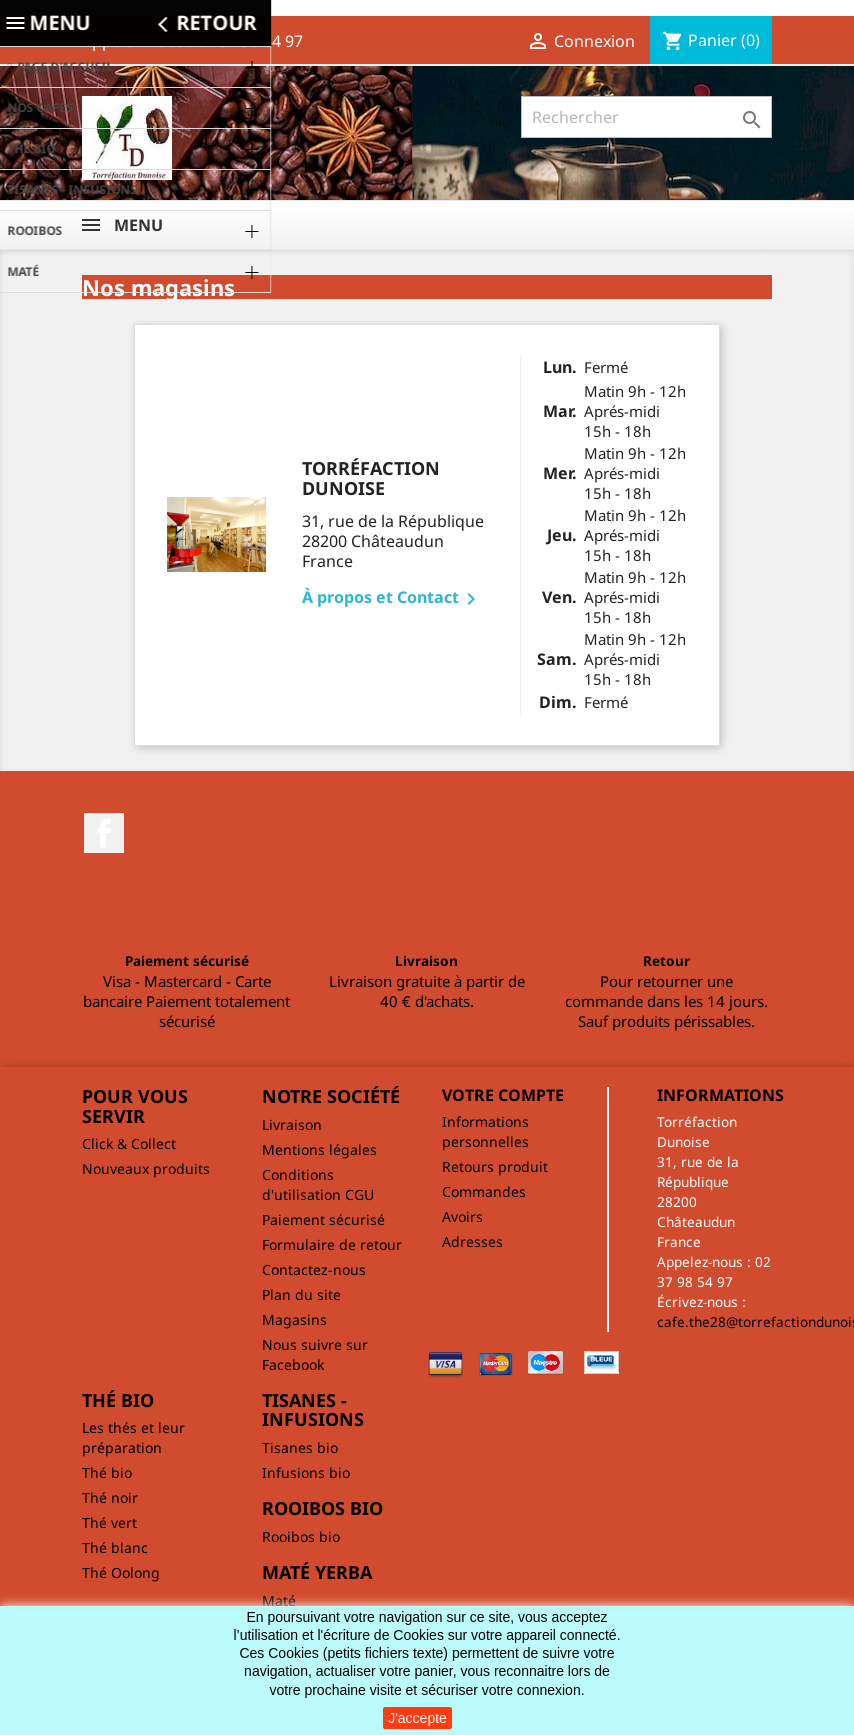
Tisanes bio (300, 1447)
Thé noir (110, 1497)
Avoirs (462, 1216)
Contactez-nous (314, 1269)
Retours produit (495, 1166)
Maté (279, 1600)
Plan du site (301, 1294)
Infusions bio (306, 1472)
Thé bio (107, 1472)
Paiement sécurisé (323, 1219)
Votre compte (503, 1095)
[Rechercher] (646, 117)
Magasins (294, 1319)
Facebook (104, 833)
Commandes (484, 1191)
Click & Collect (129, 1143)
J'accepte (417, 1718)
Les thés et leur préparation (133, 1437)
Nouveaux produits (146, 1168)
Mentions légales (319, 1149)
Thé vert (109, 1522)
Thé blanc (115, 1547)
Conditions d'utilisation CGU (318, 1184)
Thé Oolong (121, 1572)
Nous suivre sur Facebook (315, 1354)
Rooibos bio (301, 1536)
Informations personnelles (485, 1131)
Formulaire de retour (332, 1244)
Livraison (292, 1124)
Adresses (472, 1241)
